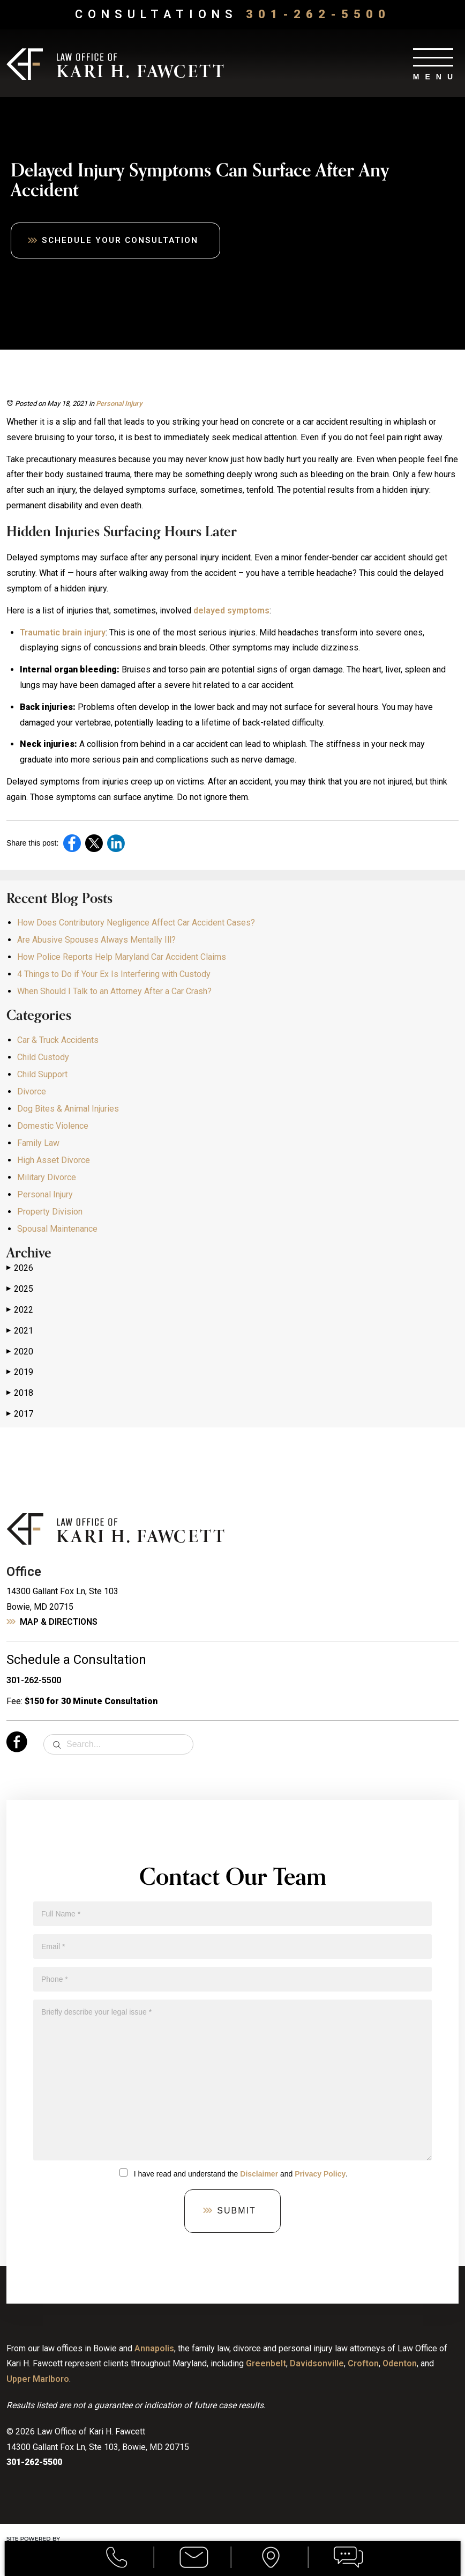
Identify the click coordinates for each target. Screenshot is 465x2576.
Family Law (38, 1143)
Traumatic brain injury (63, 632)
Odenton (399, 2364)
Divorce (31, 1092)
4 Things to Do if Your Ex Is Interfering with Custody (114, 974)
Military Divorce (46, 1178)
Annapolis (154, 2348)
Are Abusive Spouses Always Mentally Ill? (96, 940)
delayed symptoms (231, 611)
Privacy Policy (320, 2174)
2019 (19, 1372)
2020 (19, 1351)
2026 (19, 1268)
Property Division (49, 1212)
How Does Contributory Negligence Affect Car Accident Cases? (136, 923)
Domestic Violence (52, 1126)
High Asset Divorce (53, 1161)
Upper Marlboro (37, 2379)
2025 (19, 1289)
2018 (19, 1393)
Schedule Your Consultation (123, 240)
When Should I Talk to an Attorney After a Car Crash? (114, 992)
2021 (19, 1330)
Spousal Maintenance (57, 1229)
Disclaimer (259, 2174)
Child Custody (43, 1058)
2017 (19, 1414)
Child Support (42, 1075)
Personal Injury (119, 404)
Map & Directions (59, 1622)
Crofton (363, 2364)
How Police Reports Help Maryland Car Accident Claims (121, 957)
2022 (19, 1310)
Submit (236, 2211)
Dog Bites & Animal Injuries (68, 1109)
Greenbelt (266, 2364)
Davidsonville (317, 2364)
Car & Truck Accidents (58, 1040)
